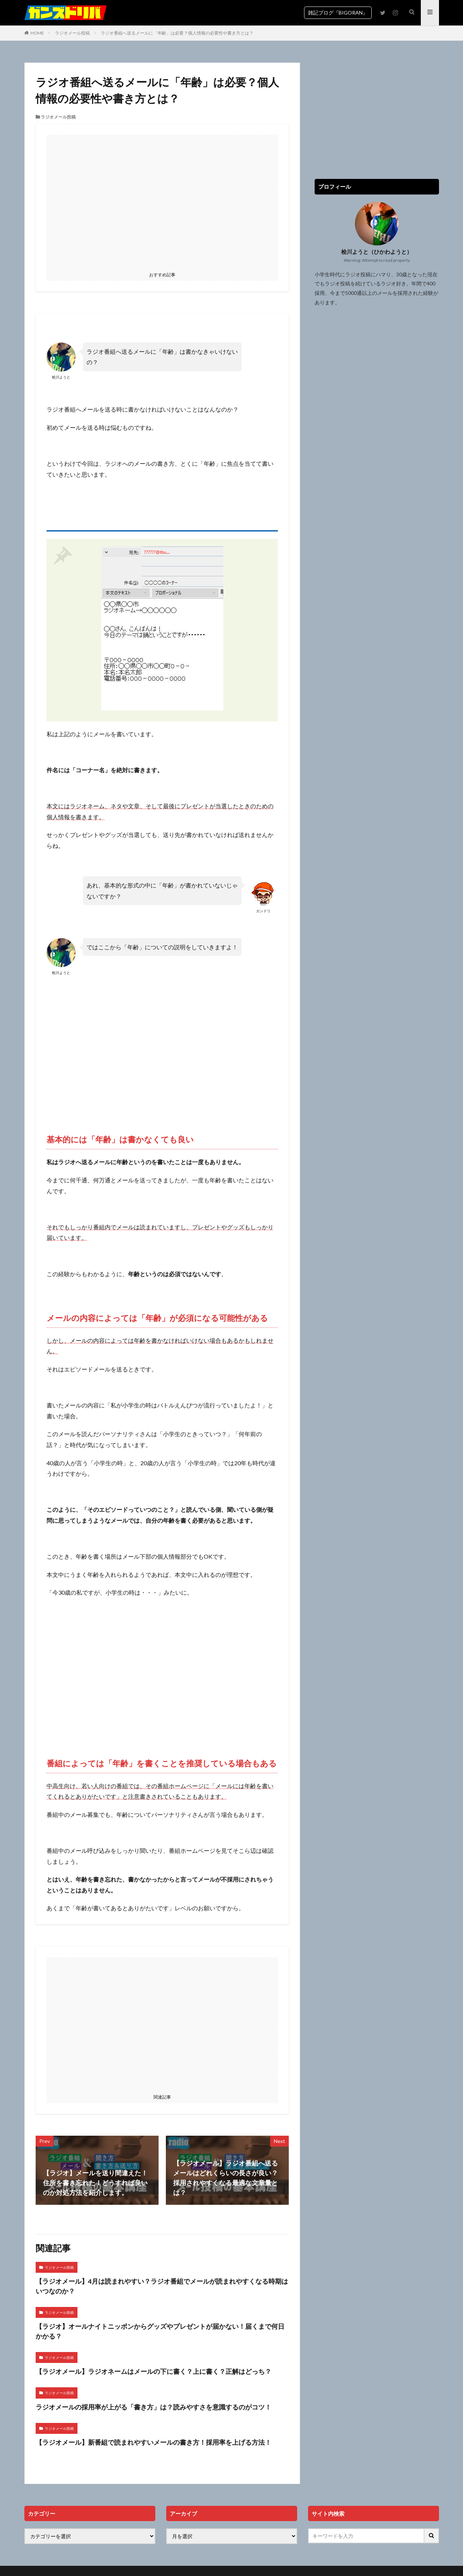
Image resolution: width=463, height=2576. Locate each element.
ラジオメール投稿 (72, 33)
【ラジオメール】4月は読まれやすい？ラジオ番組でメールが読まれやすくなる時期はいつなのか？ (162, 2286)
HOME (37, 33)
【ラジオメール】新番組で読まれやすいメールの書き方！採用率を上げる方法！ (153, 2442)
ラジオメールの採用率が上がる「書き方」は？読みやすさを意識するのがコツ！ (153, 2407)
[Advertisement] (162, 202)
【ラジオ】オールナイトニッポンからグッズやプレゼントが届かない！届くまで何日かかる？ (160, 2331)
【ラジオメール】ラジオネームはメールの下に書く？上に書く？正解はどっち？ (153, 2371)
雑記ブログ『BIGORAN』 (338, 12)
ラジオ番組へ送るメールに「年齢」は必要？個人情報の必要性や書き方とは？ (177, 33)
